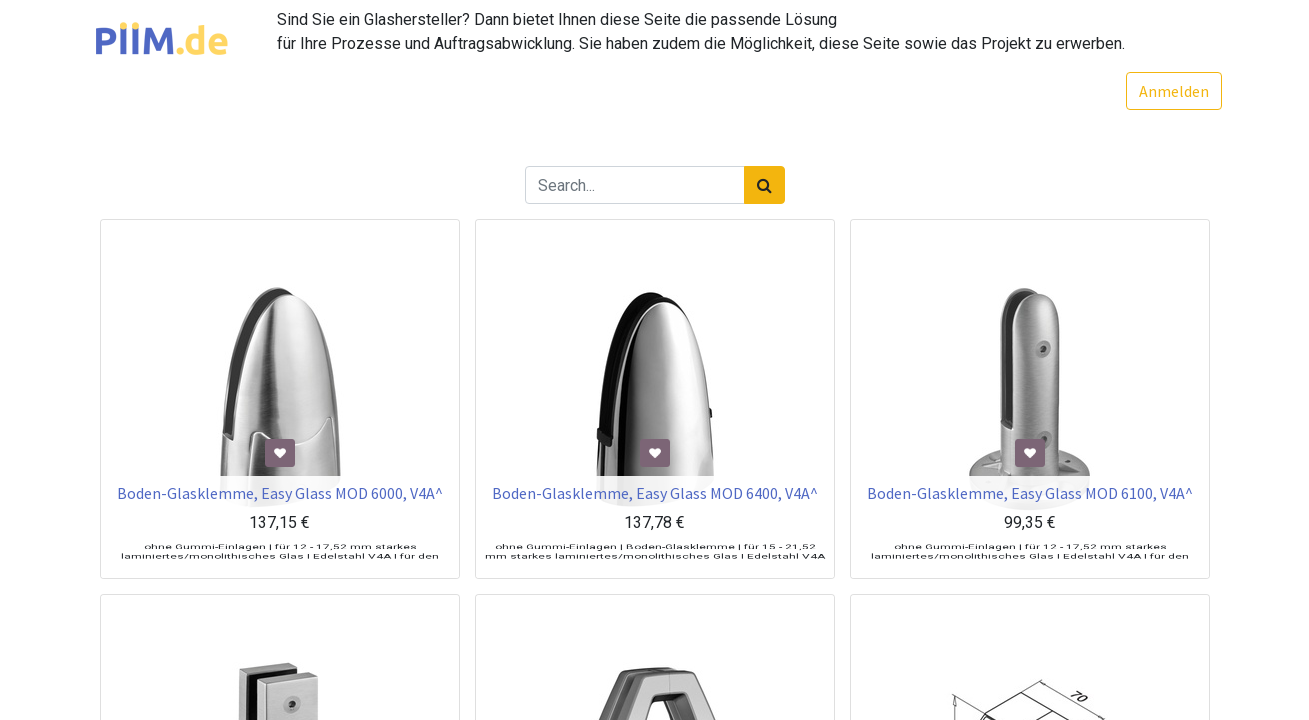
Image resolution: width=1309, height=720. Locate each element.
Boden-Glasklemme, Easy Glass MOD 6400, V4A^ (655, 524)
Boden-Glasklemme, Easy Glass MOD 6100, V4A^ (1030, 524)
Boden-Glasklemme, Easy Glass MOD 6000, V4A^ (280, 524)
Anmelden (1162, 91)
